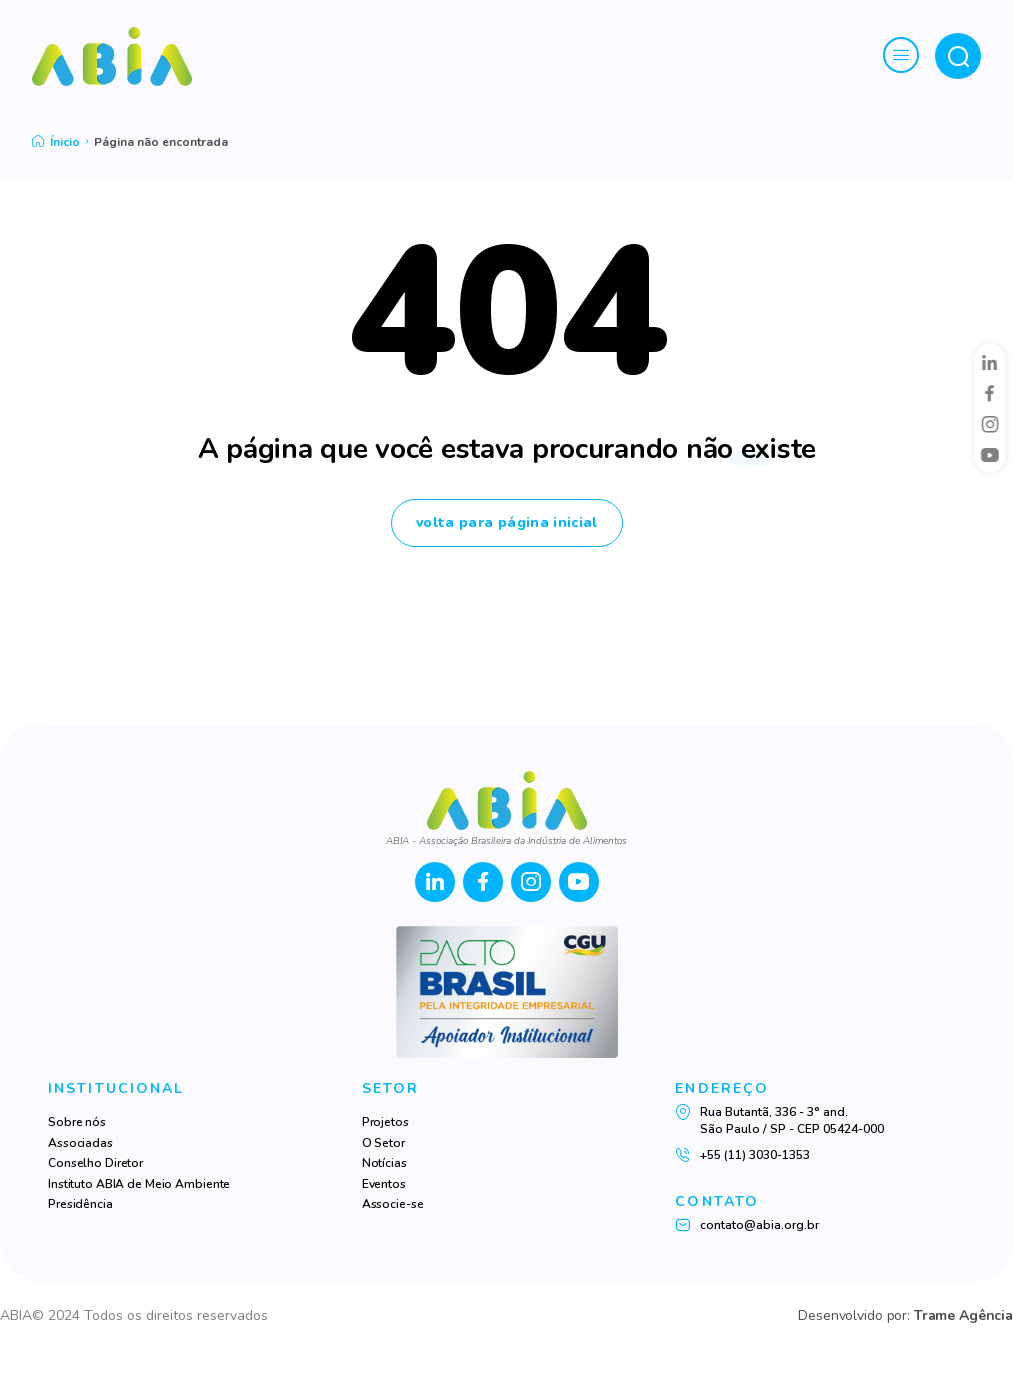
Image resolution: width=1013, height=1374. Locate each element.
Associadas (80, 1143)
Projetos (385, 1122)
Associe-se (393, 1204)
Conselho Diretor (95, 1163)
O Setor (383, 1143)
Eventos (384, 1184)
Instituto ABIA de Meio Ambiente (139, 1184)
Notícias (384, 1163)
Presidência (80, 1204)
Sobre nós (77, 1122)
